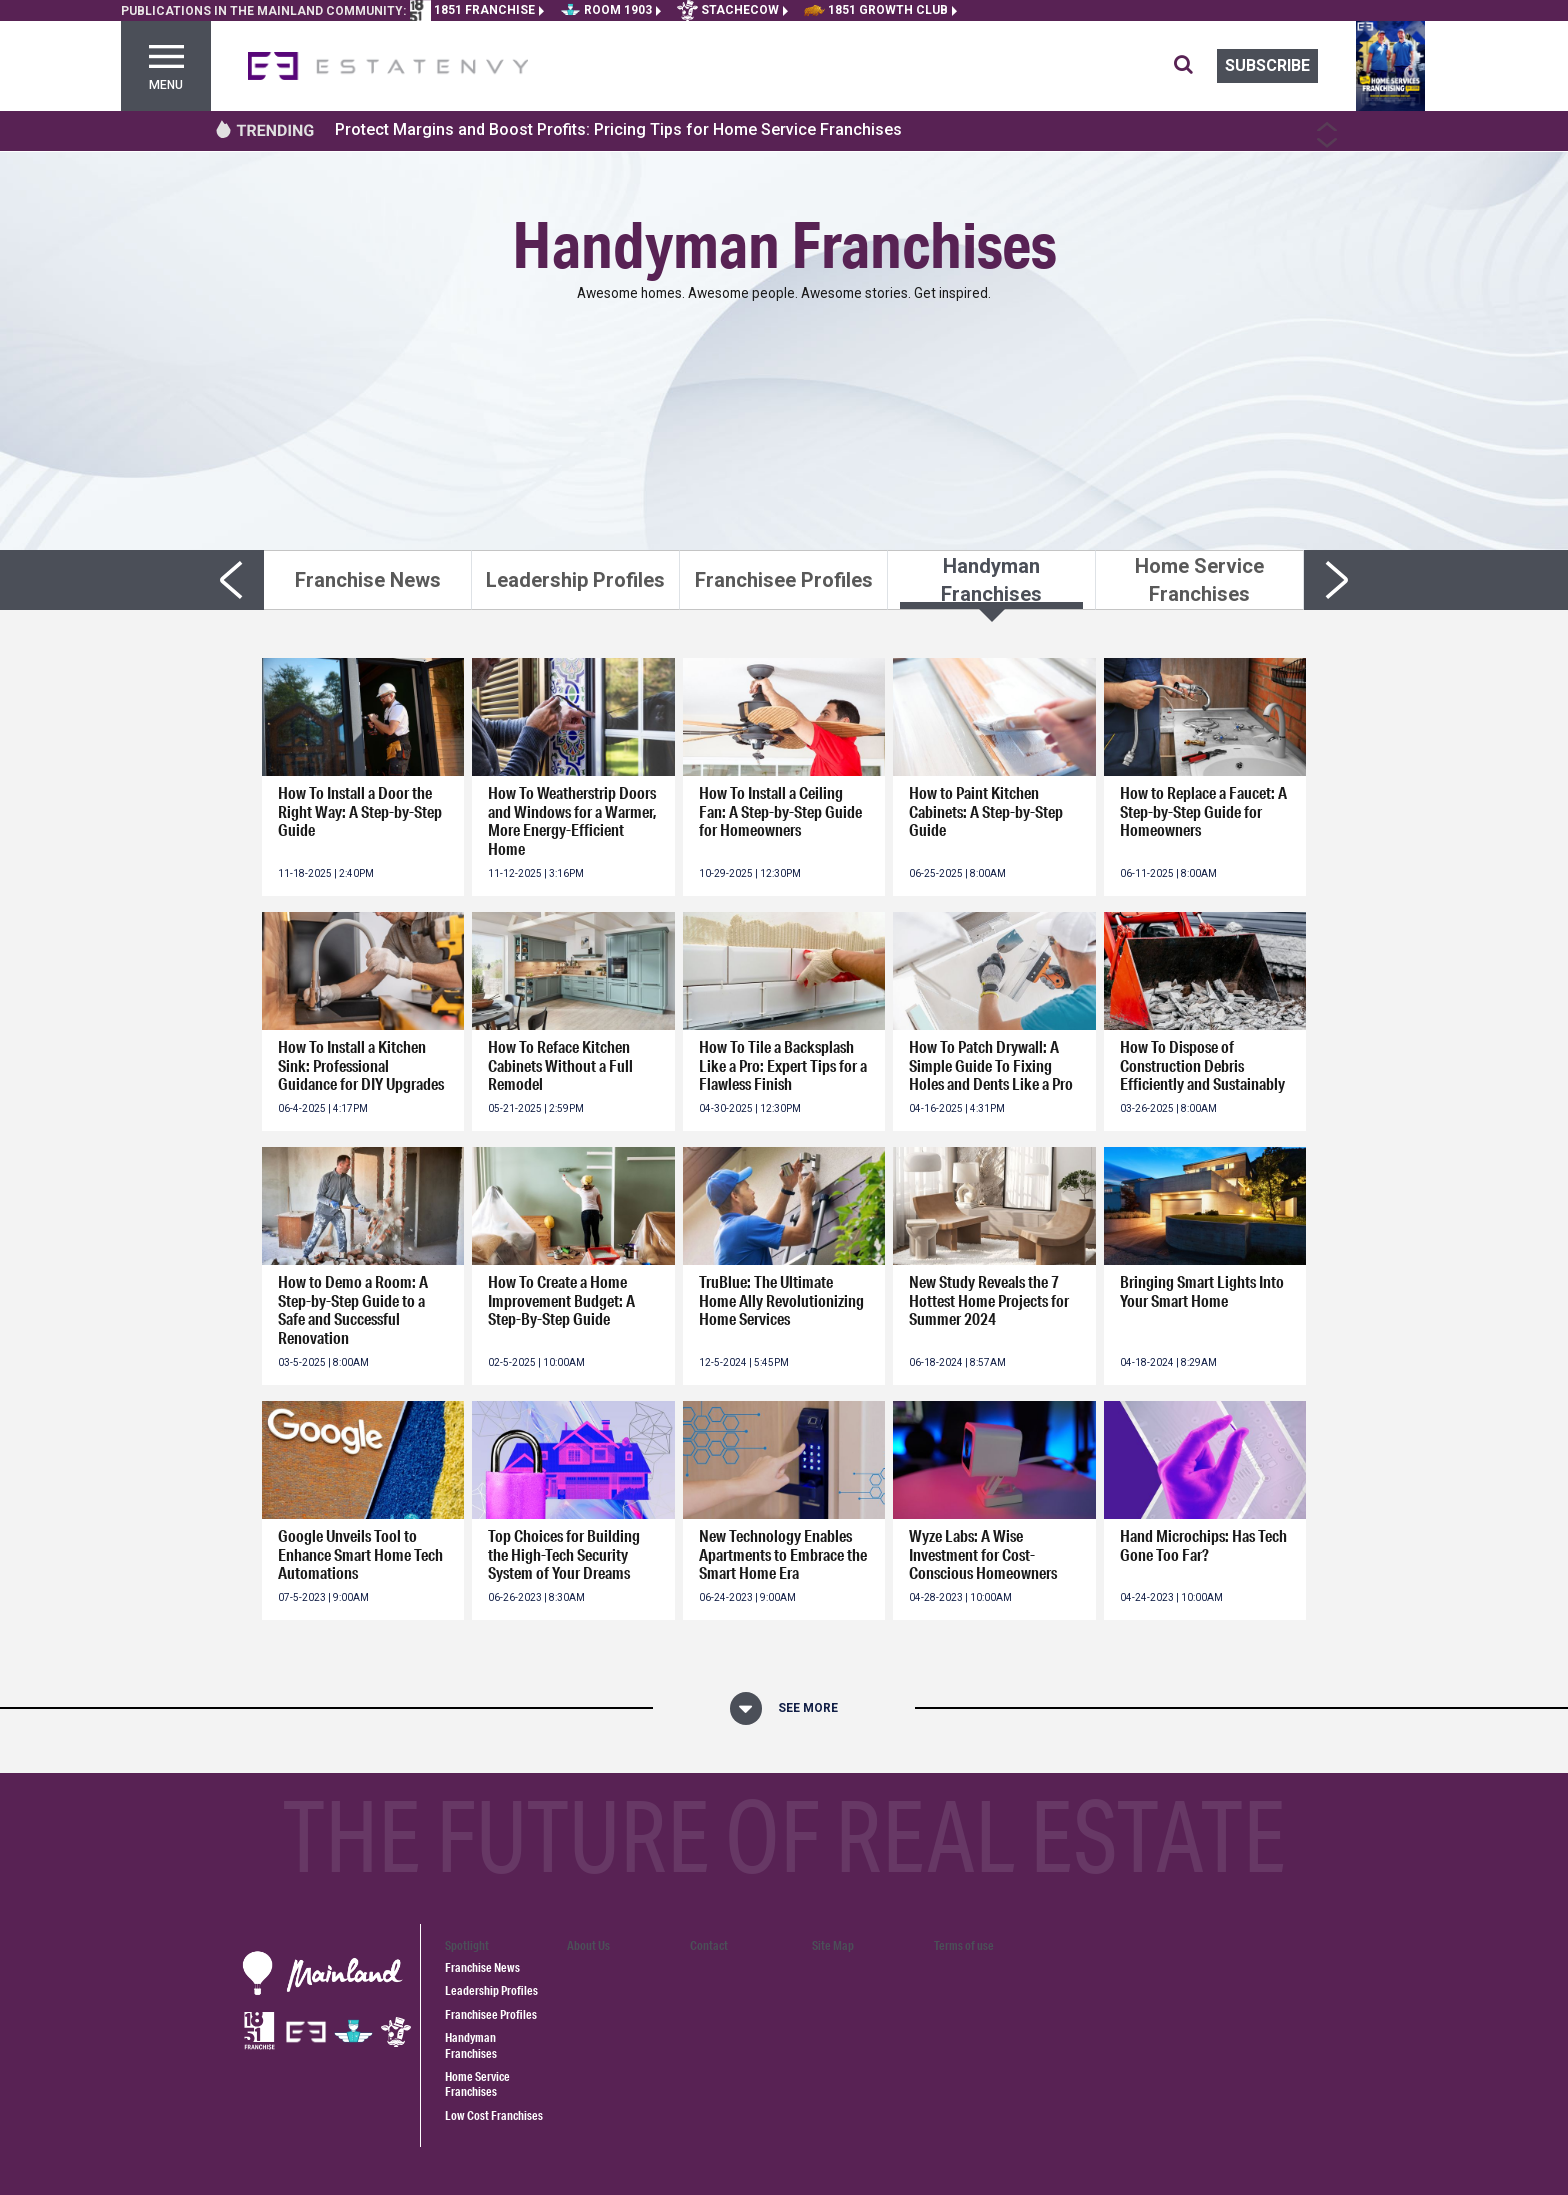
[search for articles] (1195, 66)
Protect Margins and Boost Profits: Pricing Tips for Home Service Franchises (618, 129)
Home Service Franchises (477, 2084)
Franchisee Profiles (491, 2014)
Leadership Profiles (491, 1990)
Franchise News (482, 1967)
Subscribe (1267, 65)
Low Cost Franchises (494, 2115)
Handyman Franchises (471, 2045)
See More (808, 1708)
